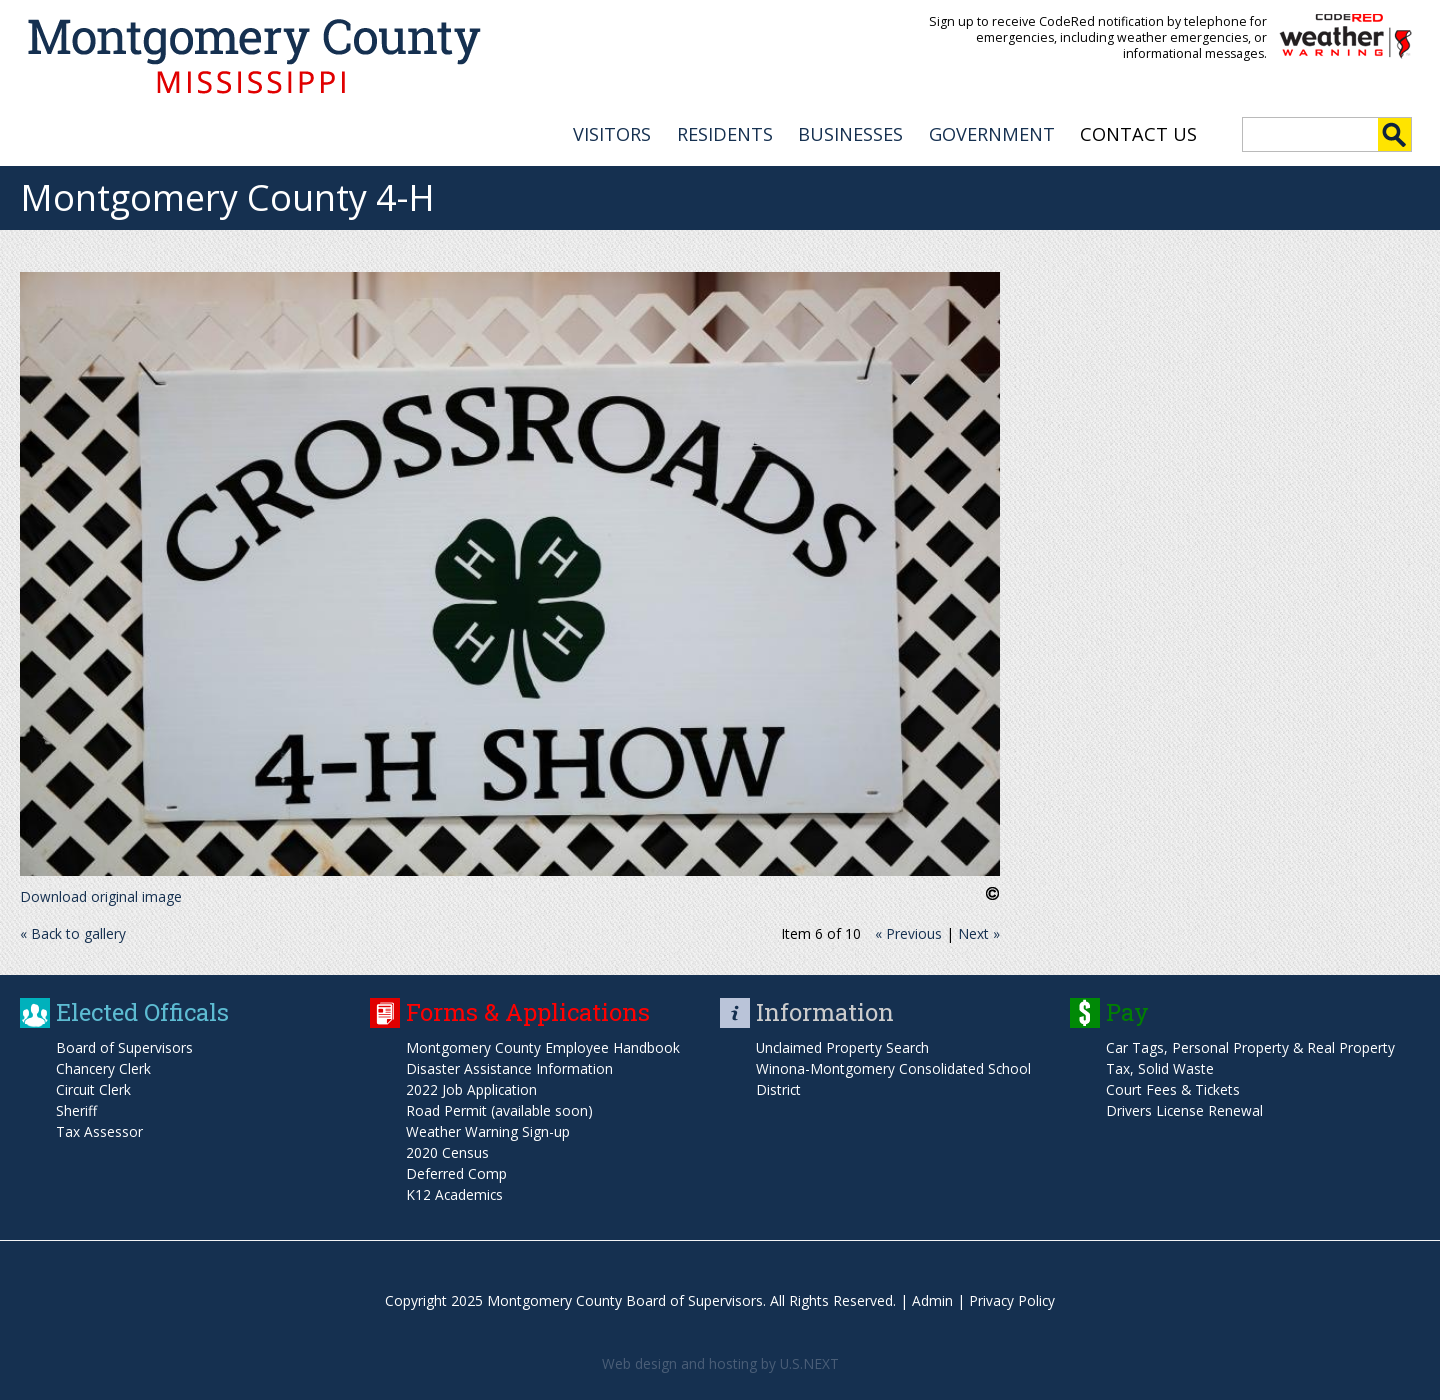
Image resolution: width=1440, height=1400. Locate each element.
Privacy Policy (1012, 1298)
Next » (979, 931)
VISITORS (612, 131)
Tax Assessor (99, 1129)
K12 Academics (455, 1192)
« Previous (908, 931)
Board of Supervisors (124, 1045)
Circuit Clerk (94, 1087)
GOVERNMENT (992, 131)
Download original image (101, 894)
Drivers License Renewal (1185, 1108)
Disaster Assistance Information (510, 1066)
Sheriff (76, 1108)
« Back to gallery (73, 931)
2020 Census (447, 1150)
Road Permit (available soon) (499, 1108)
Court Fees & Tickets (1174, 1087)
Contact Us (1138, 131)
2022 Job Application (472, 1087)
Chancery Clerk (104, 1066)
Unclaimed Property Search (844, 1045)
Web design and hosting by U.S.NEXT (720, 1361)
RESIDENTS (725, 131)
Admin (931, 1298)
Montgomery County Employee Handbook (543, 1045)
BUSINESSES (850, 131)
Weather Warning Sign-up (488, 1129)
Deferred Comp (456, 1171)
